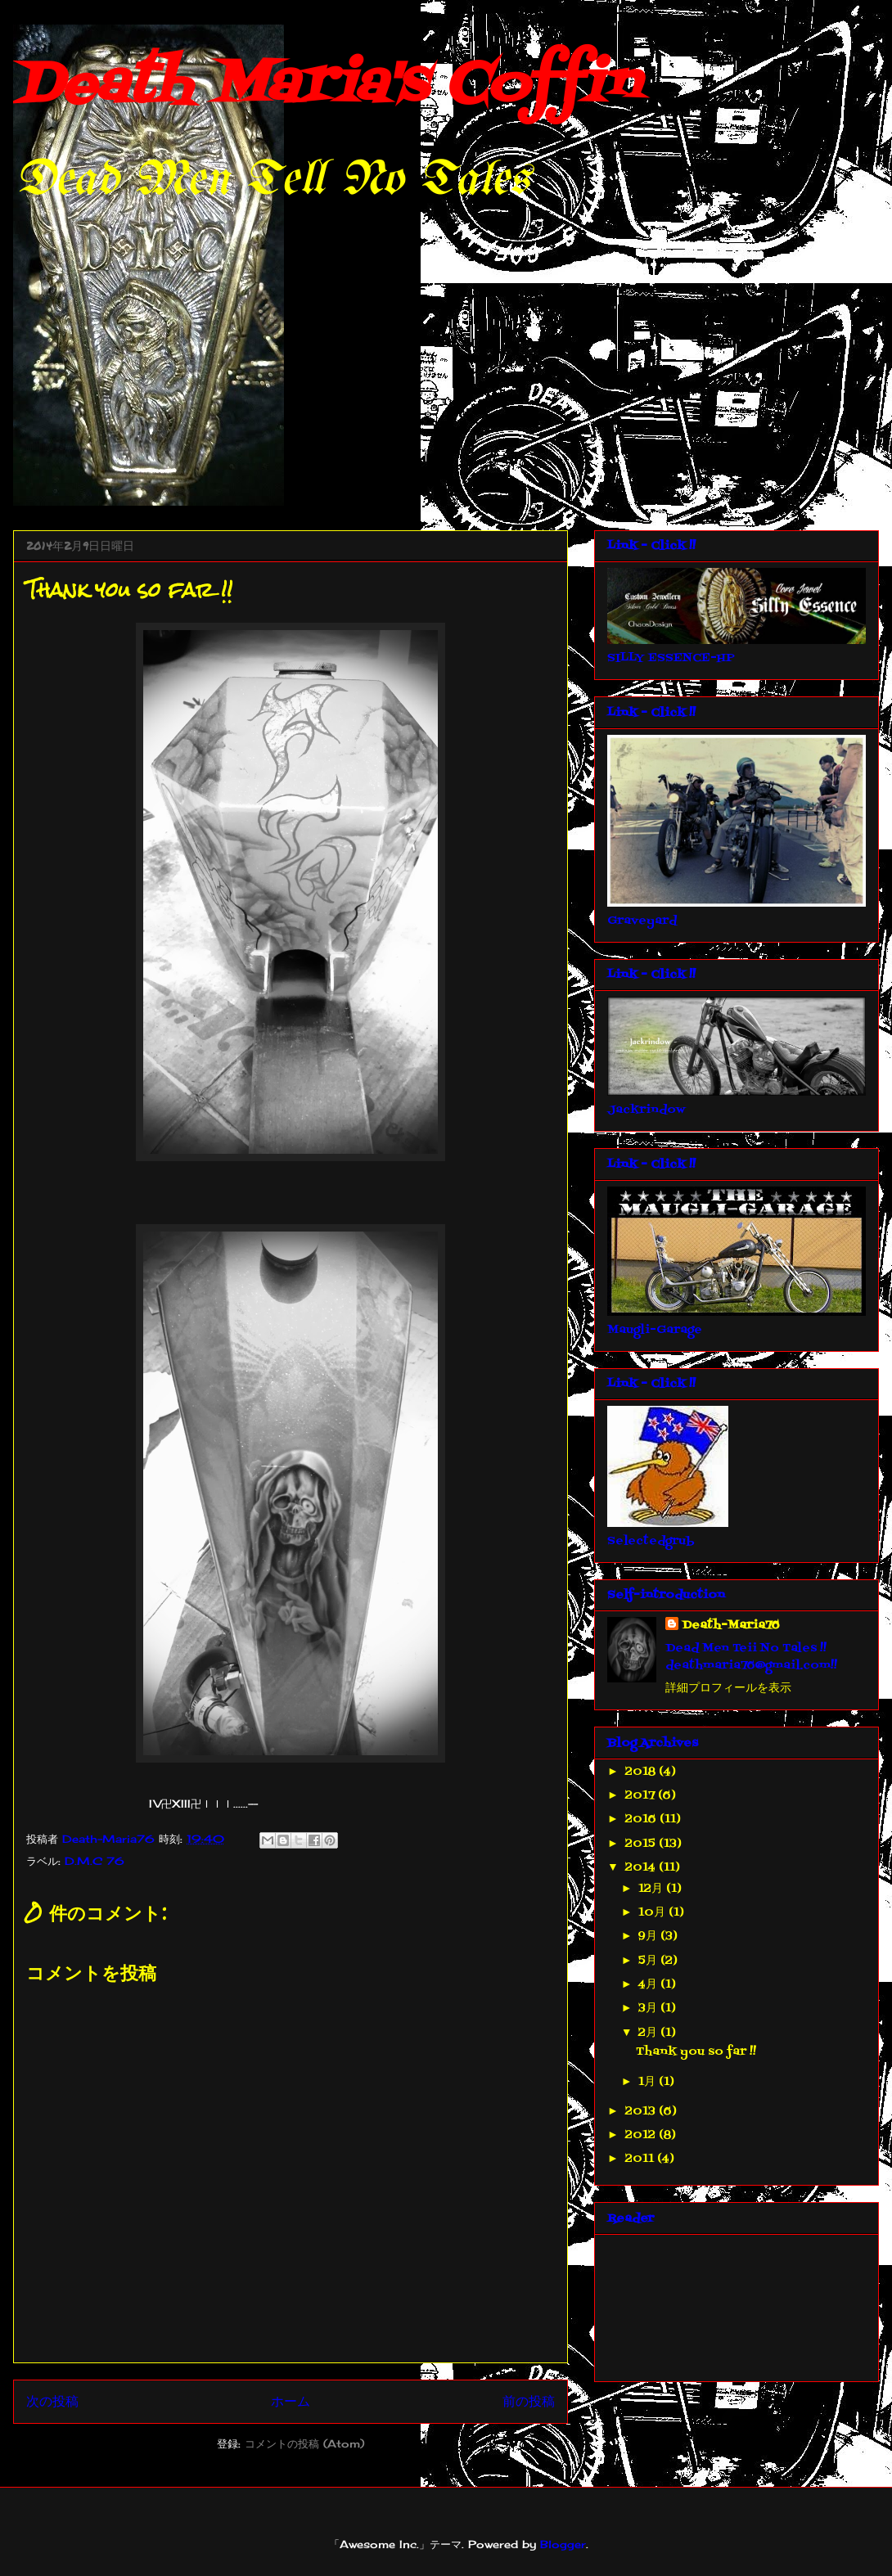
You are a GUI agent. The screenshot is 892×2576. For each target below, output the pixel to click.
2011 (641, 2159)
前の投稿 (528, 2401)
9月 (649, 1936)
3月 (649, 2008)
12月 (652, 1889)
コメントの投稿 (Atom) (304, 2443)
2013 (642, 2111)
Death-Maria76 (731, 1625)
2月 (649, 2033)
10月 (653, 1912)
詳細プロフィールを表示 (728, 1688)
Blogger (563, 2544)
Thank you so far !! (696, 2051)
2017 (641, 1795)
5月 (649, 1961)
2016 (642, 1819)
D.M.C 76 (94, 1860)
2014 (642, 1867)
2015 (642, 1844)
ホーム (290, 2401)
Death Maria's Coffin (326, 86)
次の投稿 (52, 2401)
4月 (649, 1984)
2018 (642, 1772)
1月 (648, 2082)
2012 (642, 2135)
